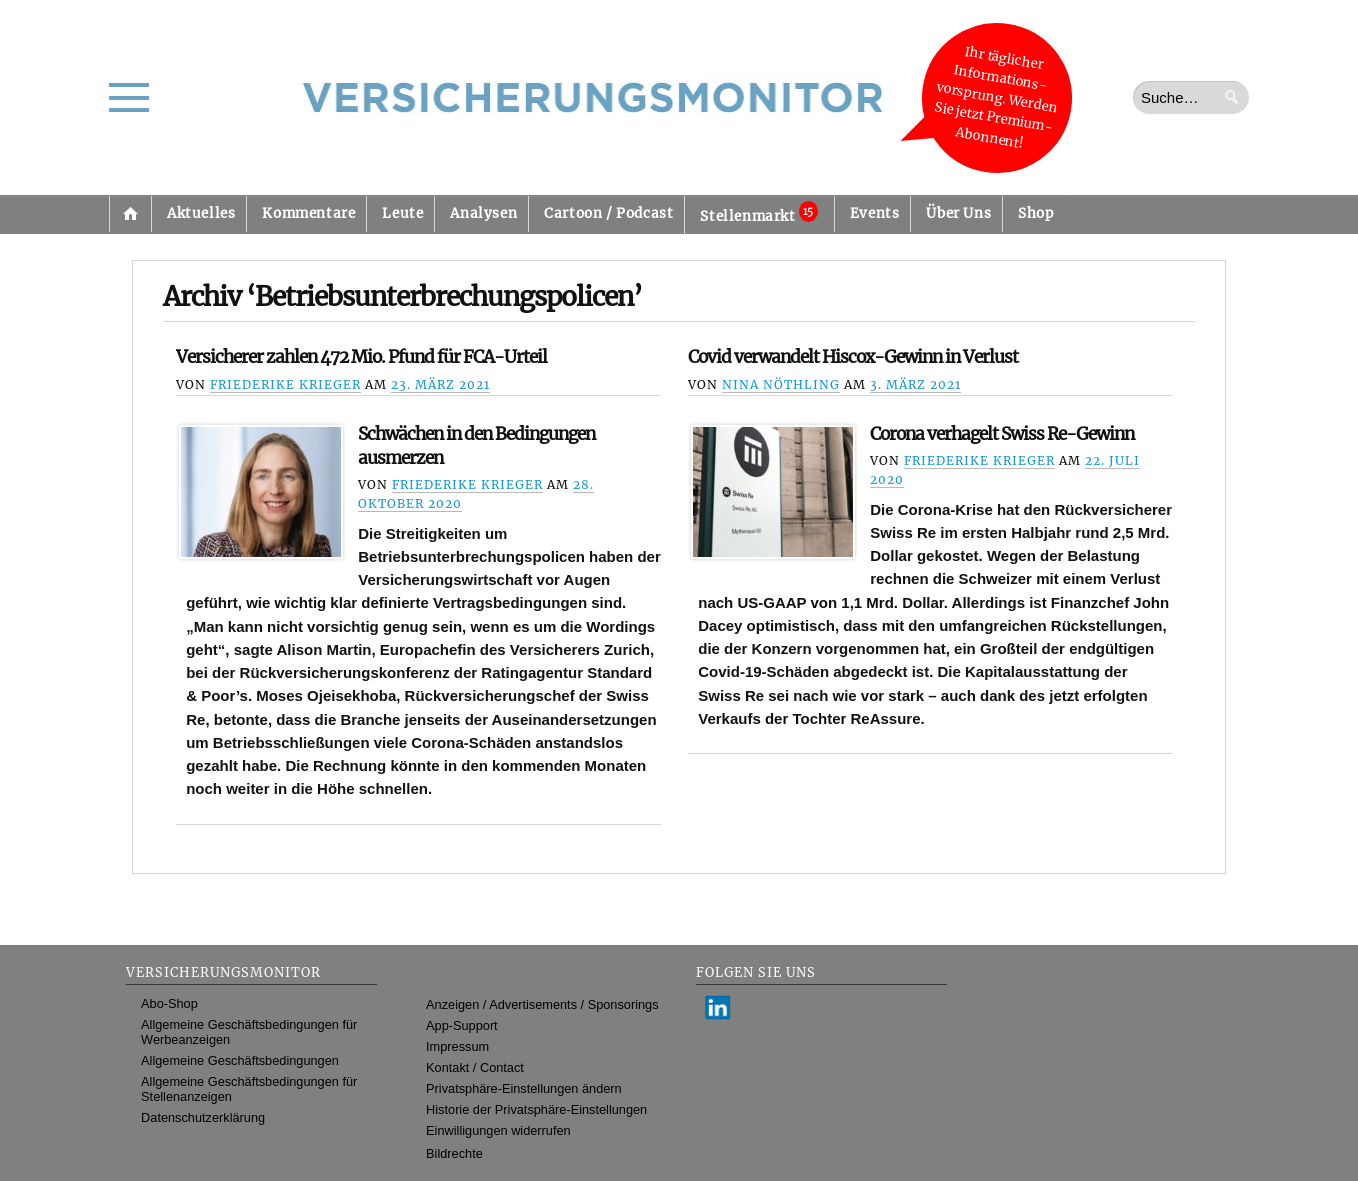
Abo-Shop (169, 1003)
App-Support (462, 1025)
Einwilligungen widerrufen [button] (498, 1130)
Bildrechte (454, 1153)
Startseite (130, 214)
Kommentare (308, 213)
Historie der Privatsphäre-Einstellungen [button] (536, 1109)
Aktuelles (201, 213)
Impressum (457, 1046)
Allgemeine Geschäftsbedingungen (240, 1060)
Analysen (483, 213)
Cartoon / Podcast (608, 213)
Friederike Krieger (285, 384)
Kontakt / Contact (475, 1067)
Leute (402, 213)
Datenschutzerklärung (203, 1117)
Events (875, 213)
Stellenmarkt (758, 213)
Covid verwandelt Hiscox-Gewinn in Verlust (853, 357)
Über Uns (958, 213)
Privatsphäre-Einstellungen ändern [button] (524, 1088)
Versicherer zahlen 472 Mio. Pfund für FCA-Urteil (361, 357)
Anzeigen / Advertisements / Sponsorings (542, 1004)
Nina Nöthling (781, 384)
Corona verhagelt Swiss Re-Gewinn (1002, 434)
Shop (1035, 213)
